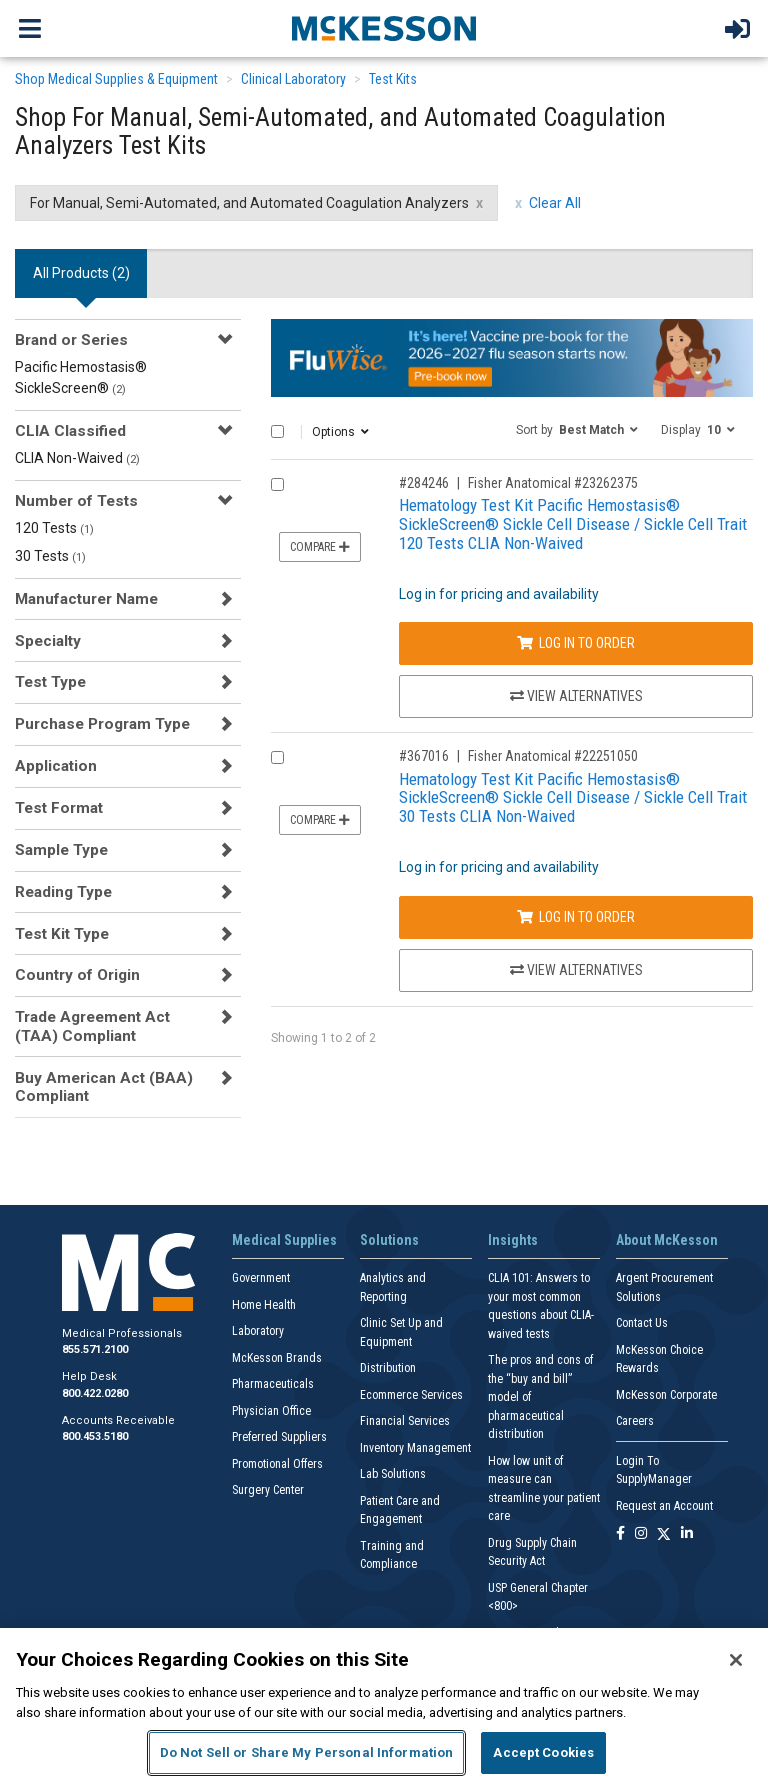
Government (261, 1278)
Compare (320, 547)
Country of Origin (77, 975)
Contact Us (642, 1323)
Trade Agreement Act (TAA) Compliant (92, 1026)
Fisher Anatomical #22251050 (553, 756)
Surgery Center (268, 1490)
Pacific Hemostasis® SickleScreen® (81, 377)
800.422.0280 (95, 1393)
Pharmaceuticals (273, 1384)
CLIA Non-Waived (77, 458)
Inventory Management (415, 1448)
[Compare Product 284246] (277, 484)
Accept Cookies (543, 1752)
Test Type (50, 682)
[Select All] (277, 431)
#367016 (424, 756)
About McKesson (667, 1240)
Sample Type (61, 850)
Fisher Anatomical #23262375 (553, 483)
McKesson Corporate (666, 1395)
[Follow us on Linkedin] (687, 1534)
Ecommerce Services (411, 1395)
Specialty (48, 641)
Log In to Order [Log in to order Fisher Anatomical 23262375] (576, 643)
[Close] (736, 1660)
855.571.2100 (95, 1349)
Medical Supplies (284, 1240)
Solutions (389, 1240)
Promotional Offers (277, 1464)
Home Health (264, 1305)
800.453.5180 (95, 1436)
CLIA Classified (70, 431)
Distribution (388, 1368)
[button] (577, 429)
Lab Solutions (393, 1474)
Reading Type (63, 892)
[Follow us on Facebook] (620, 1534)
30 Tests (50, 556)
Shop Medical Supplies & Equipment (116, 79)
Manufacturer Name (86, 599)
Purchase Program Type (102, 724)
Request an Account (664, 1506)
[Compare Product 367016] (277, 757)
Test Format (59, 808)
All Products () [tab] (81, 273)
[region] (384, 1706)
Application (56, 766)
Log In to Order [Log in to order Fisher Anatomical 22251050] (576, 917)
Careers (635, 1421)
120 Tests (54, 528)
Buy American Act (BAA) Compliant (104, 1087)
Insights (513, 1240)
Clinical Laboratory (293, 79)
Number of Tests (76, 501)
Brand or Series (71, 340)
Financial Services (405, 1421)
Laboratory (258, 1331)
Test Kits (393, 79)
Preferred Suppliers (279, 1437)
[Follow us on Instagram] (641, 1534)
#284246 (424, 483)
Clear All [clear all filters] (555, 203)
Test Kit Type (62, 934)
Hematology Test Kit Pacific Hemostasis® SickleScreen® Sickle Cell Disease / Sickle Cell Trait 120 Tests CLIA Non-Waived (573, 523)
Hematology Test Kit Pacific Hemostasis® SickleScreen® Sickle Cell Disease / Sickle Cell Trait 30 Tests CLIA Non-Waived (573, 797)
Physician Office (271, 1411)
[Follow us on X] (664, 1534)
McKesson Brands (277, 1358)
